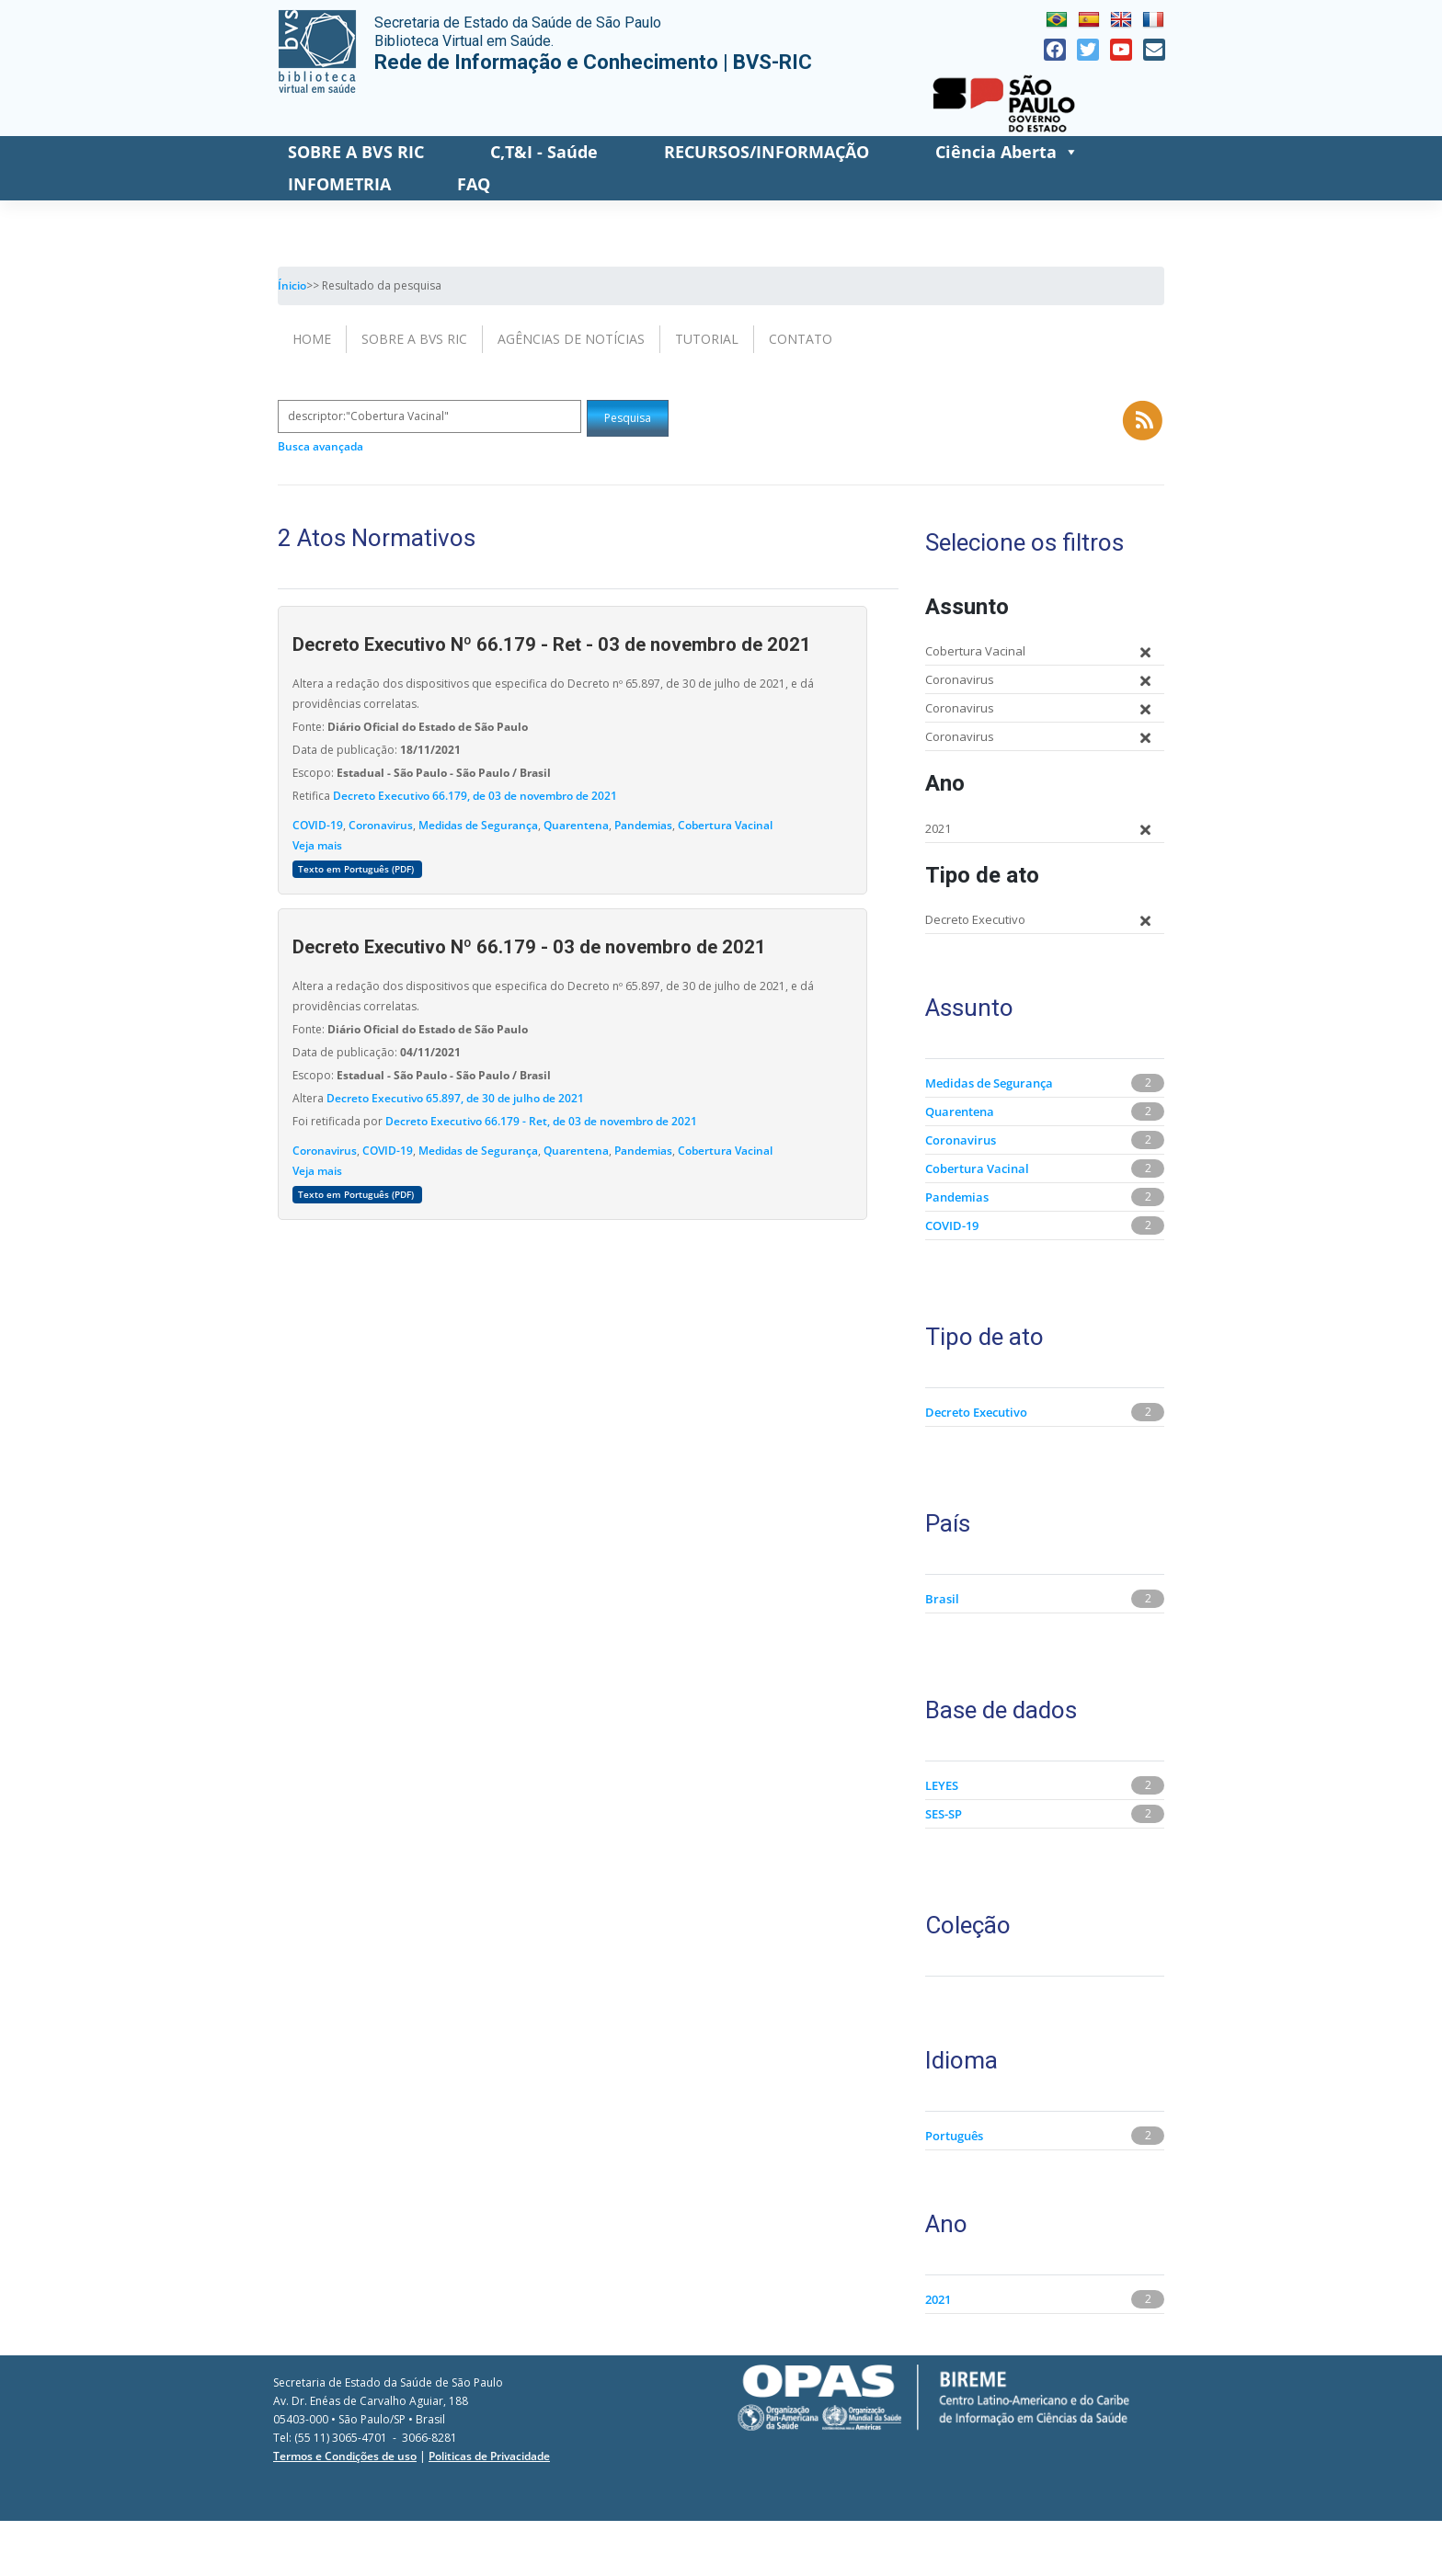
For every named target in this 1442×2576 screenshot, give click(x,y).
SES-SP (943, 1814)
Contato (800, 339)
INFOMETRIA (339, 184)
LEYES (941, 1785)
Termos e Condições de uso (345, 2456)
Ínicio (292, 285)
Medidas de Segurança (478, 825)
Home (311, 339)
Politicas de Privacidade (489, 2456)
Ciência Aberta (1007, 152)
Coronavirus (381, 825)
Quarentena (576, 825)
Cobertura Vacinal (725, 825)
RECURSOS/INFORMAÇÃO (766, 152)
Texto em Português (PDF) (357, 869)
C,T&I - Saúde (544, 152)
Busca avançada (320, 446)
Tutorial (706, 339)
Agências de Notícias (571, 339)
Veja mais (317, 845)
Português (954, 2135)
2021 (938, 2299)
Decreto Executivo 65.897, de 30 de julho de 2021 (455, 1098)
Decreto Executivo (976, 1412)
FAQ (473, 184)
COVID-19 (317, 825)
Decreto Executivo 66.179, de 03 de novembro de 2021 (475, 796)
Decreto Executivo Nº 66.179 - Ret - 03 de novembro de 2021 (551, 644)
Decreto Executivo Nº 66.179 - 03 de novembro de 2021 (529, 947)
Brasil (942, 1598)
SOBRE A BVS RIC (356, 152)
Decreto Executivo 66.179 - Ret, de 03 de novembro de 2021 (541, 1121)
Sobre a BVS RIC (414, 339)
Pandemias (643, 825)
